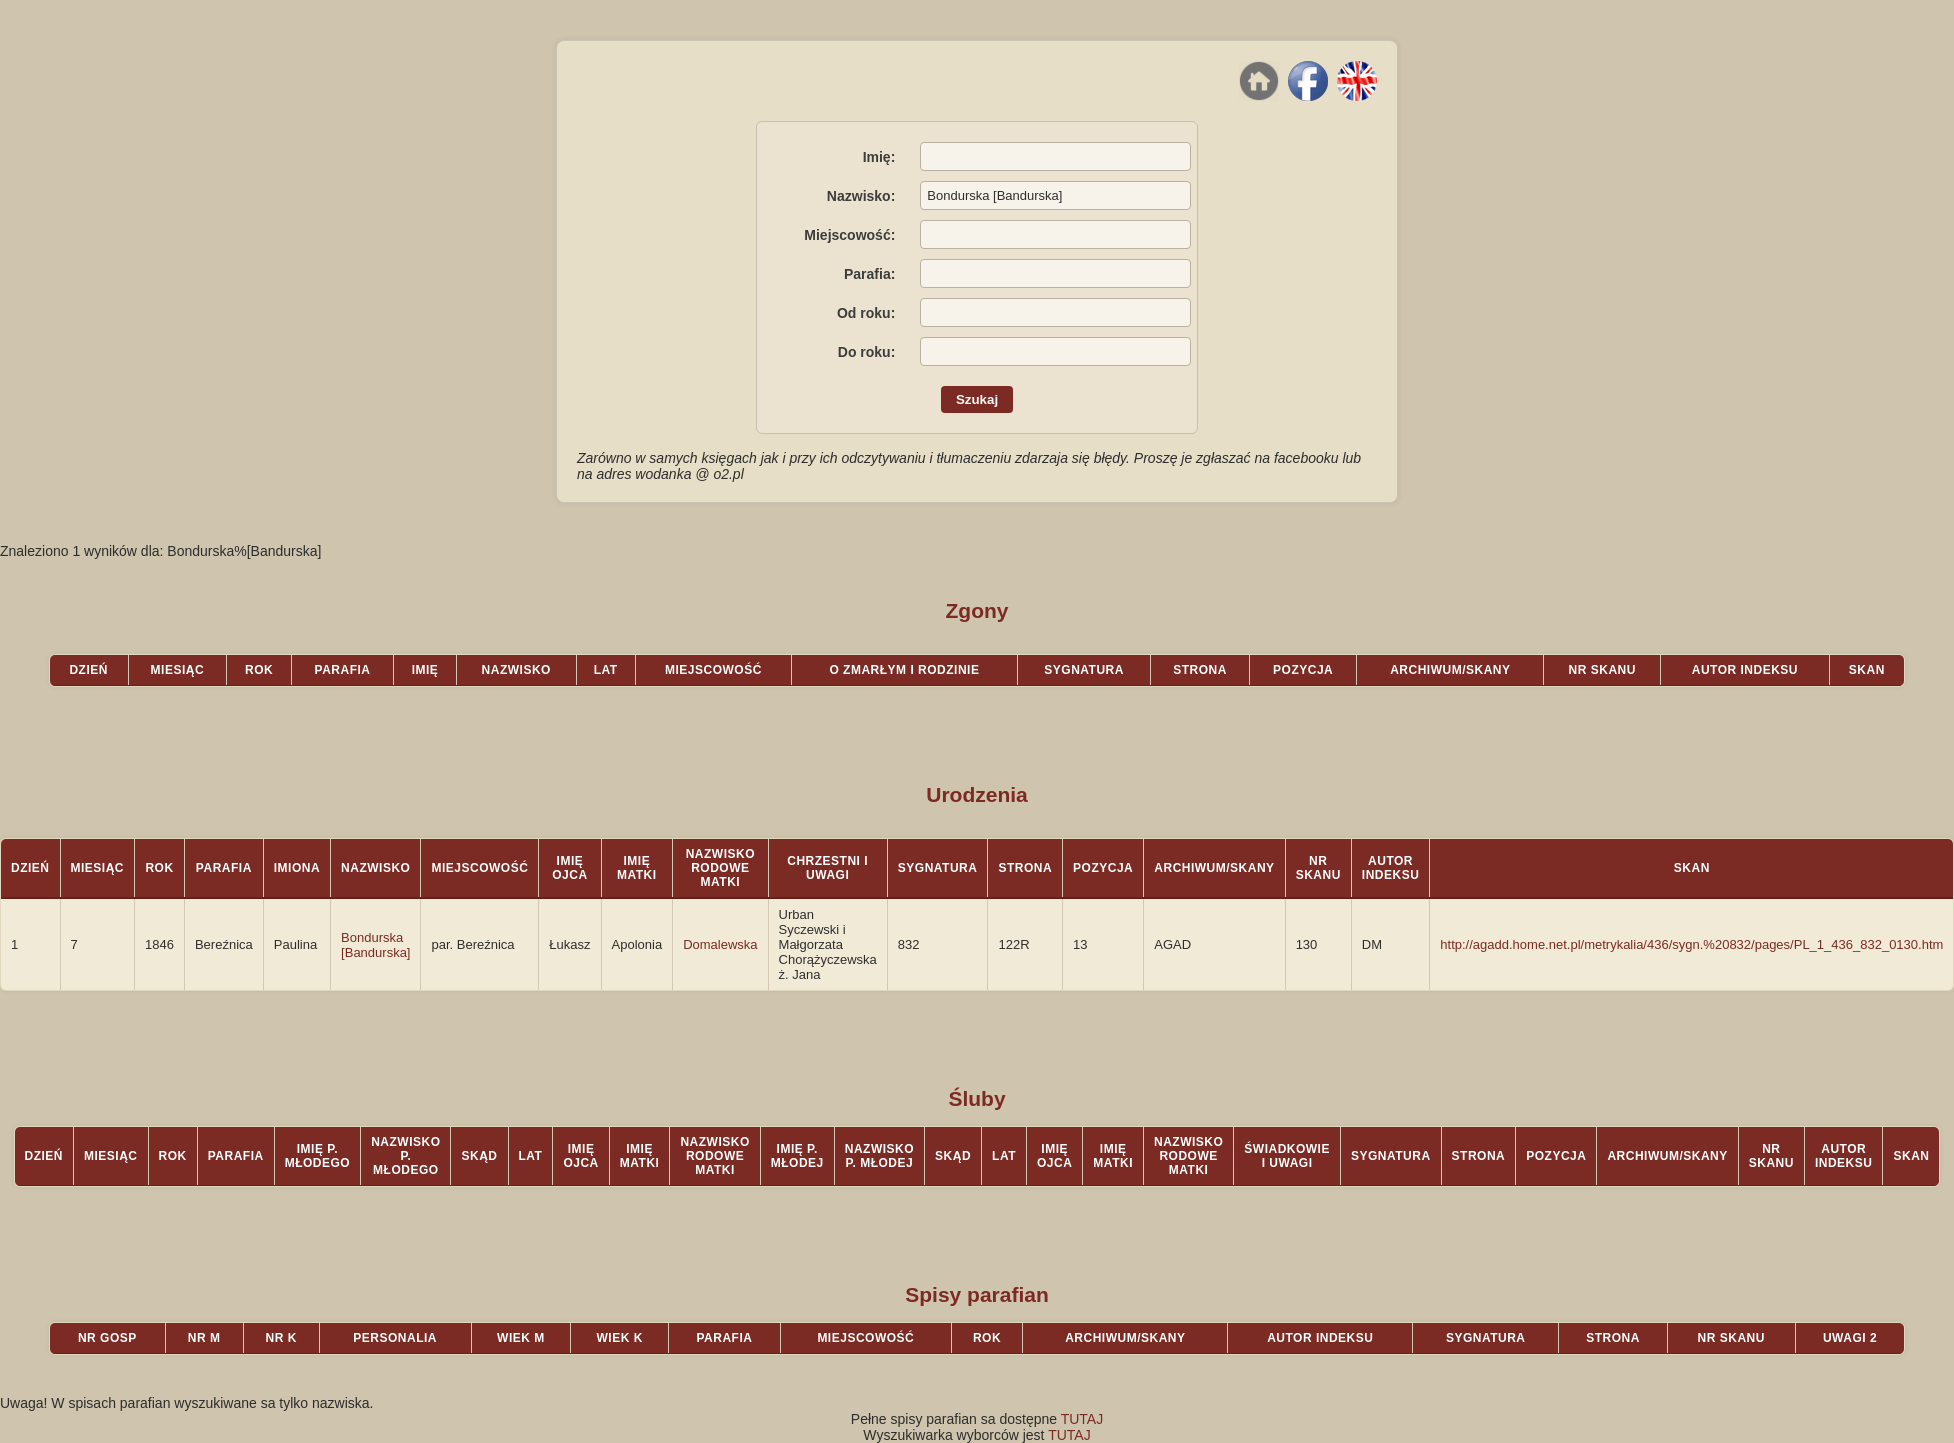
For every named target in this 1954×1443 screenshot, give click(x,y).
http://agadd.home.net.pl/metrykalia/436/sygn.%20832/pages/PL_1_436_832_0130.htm (1691, 944)
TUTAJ (1082, 1419)
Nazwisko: (861, 196)
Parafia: (869, 274)
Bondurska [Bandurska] (375, 945)
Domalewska (720, 944)
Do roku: (867, 352)
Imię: (879, 157)
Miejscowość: (849, 235)
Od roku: (866, 313)
